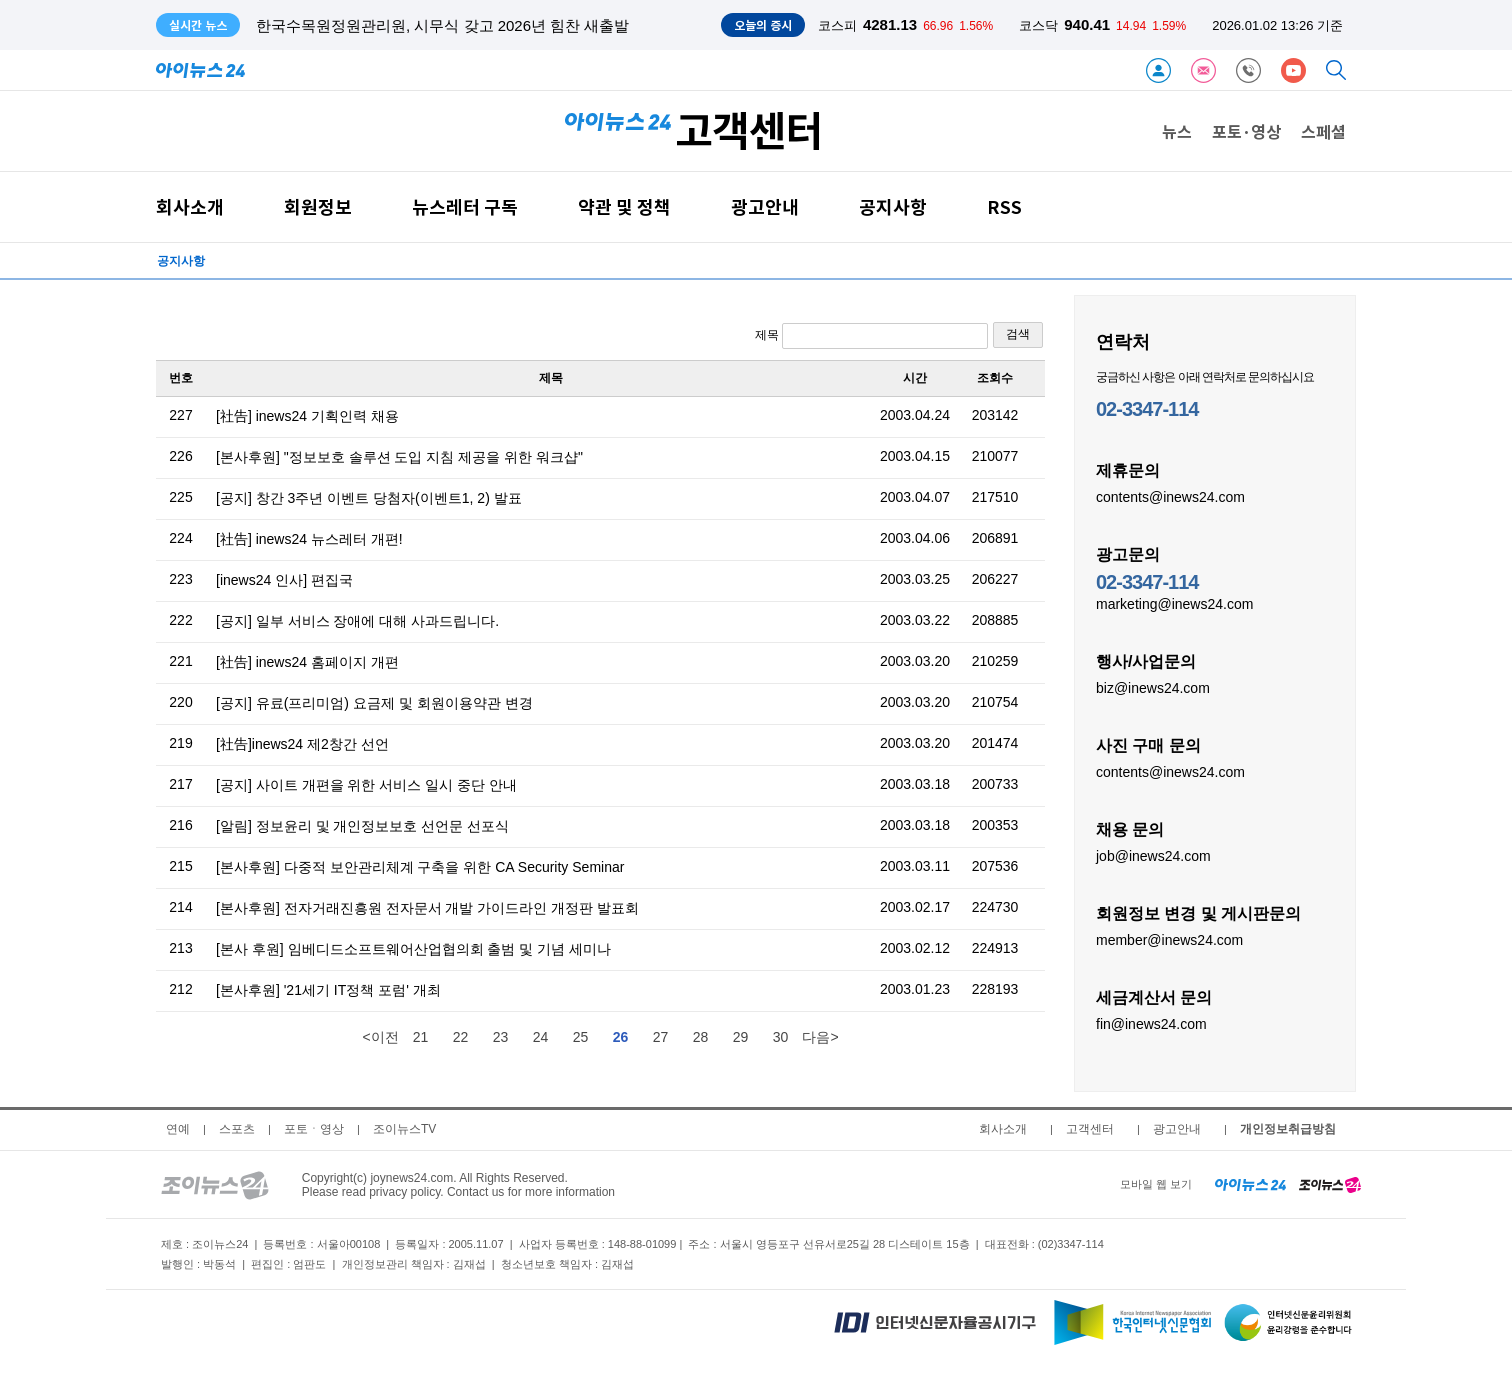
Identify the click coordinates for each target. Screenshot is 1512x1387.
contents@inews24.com (1170, 496)
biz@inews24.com (1153, 687)
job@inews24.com (1153, 855)
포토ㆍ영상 (314, 1129)
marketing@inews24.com (1174, 603)
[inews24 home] (1250, 1184)
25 (581, 1037)
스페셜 (1323, 131)
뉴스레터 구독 (465, 206)
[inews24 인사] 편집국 (284, 580)
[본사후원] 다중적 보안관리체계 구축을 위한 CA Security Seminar (420, 867)
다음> (820, 1037)
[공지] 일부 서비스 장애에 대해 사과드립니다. (357, 621)
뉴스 (1177, 131)
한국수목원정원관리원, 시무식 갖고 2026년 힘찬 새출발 (442, 25)
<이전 (380, 1037)
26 (621, 1037)
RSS (1004, 206)
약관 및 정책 (624, 206)
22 (461, 1037)
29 (741, 1037)
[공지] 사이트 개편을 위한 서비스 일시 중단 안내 (366, 785)
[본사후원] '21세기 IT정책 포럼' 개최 (328, 990)
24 (541, 1037)
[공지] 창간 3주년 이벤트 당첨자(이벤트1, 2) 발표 (369, 498)
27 (661, 1037)
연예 (178, 1129)
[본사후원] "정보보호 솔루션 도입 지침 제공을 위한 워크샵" (399, 457)
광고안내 (765, 206)
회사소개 (190, 206)
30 (781, 1037)
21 (421, 1037)
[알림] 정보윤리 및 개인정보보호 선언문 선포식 (362, 826)
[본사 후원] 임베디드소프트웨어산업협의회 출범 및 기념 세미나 (413, 949)
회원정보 (318, 206)
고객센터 (1090, 1129)
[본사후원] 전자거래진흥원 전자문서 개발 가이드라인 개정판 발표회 (427, 908)
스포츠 (237, 1129)
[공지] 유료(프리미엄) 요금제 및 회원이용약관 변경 (374, 703)
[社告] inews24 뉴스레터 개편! (309, 539)
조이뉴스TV (404, 1129)
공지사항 (893, 206)
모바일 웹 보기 (1156, 1184)
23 (501, 1037)
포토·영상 (1246, 131)
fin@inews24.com (1151, 1023)
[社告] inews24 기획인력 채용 (307, 416)
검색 (1018, 334)
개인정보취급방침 (1288, 1129)
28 (701, 1037)
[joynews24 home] (1330, 1184)
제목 (871, 336)
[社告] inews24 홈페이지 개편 (307, 662)
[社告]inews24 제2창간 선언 (302, 744)
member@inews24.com (1169, 939)
